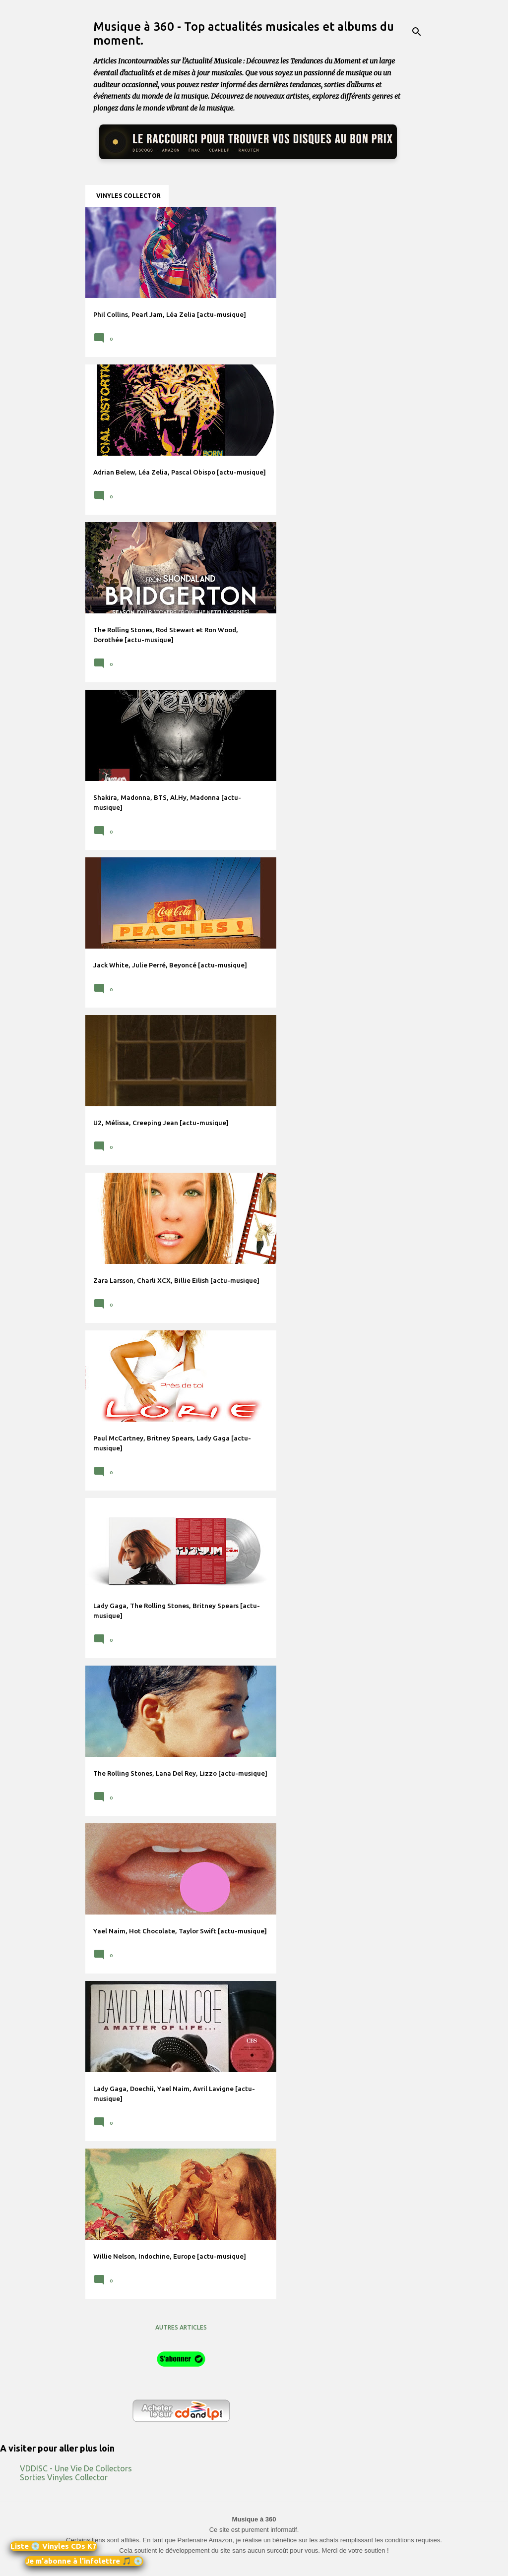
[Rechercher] (417, 32)
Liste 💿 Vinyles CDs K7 (53, 2546)
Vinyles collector (128, 195)
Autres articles (181, 2327)
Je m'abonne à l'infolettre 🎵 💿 (84, 2561)
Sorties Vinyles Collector (64, 2477)
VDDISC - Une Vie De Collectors (76, 2468)
